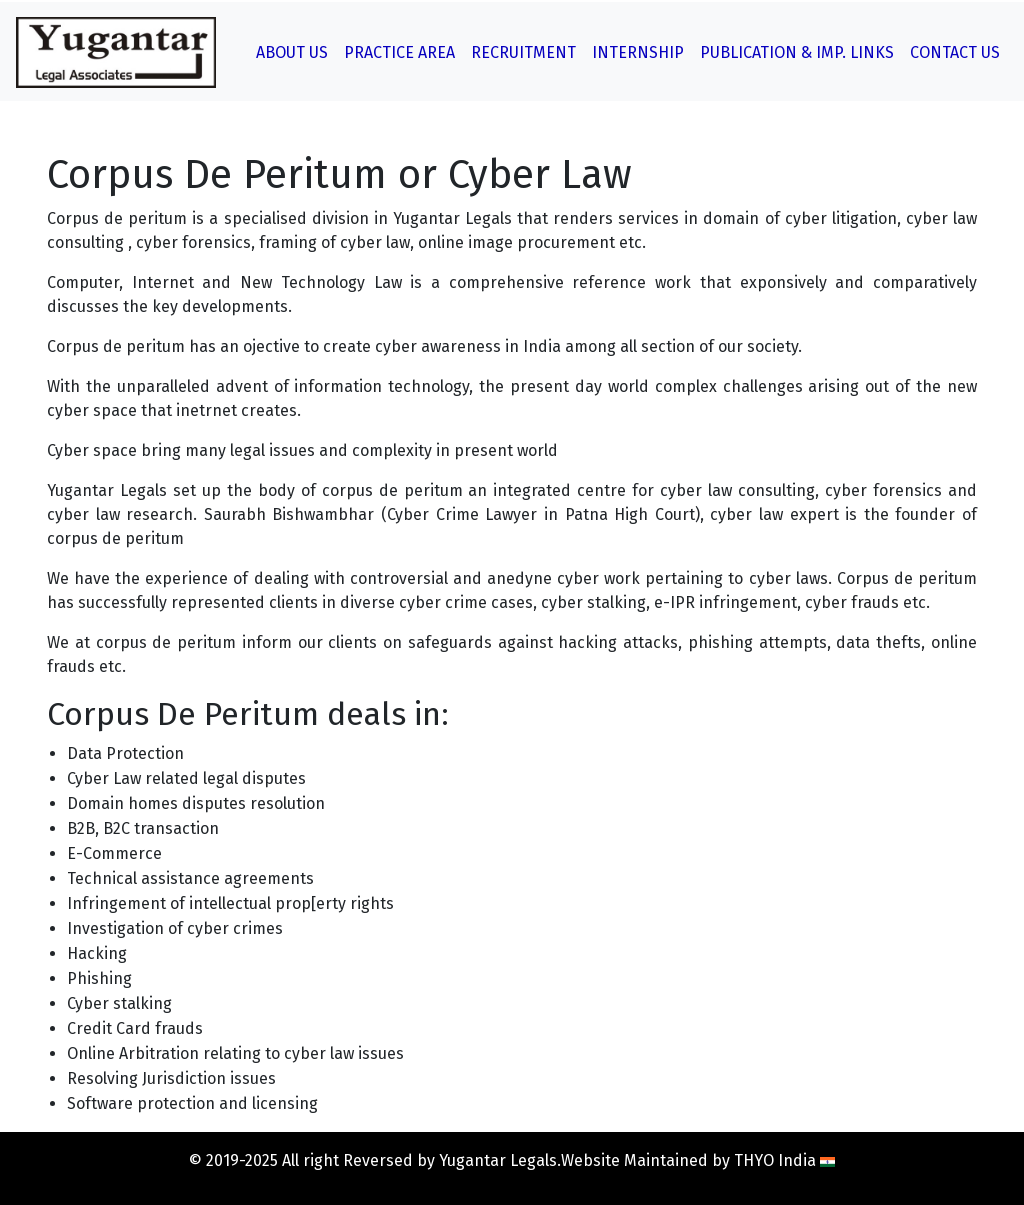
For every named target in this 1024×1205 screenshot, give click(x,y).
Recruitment (523, 52)
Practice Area (399, 52)
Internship (638, 52)
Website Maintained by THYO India (698, 1160)
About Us (292, 52)
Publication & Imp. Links (797, 52)
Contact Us (955, 52)
